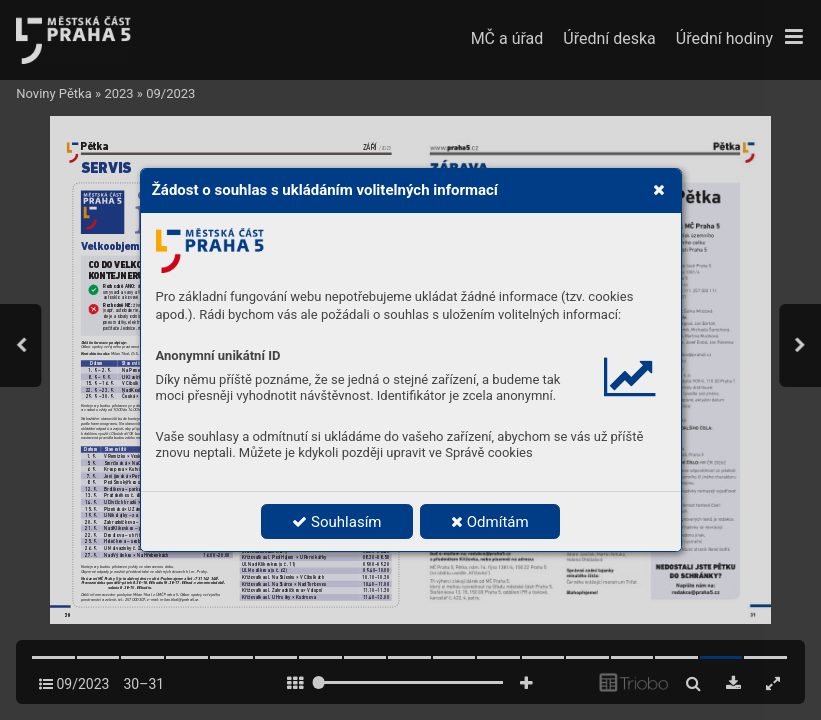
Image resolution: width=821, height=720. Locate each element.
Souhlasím (336, 522)
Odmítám (490, 522)
